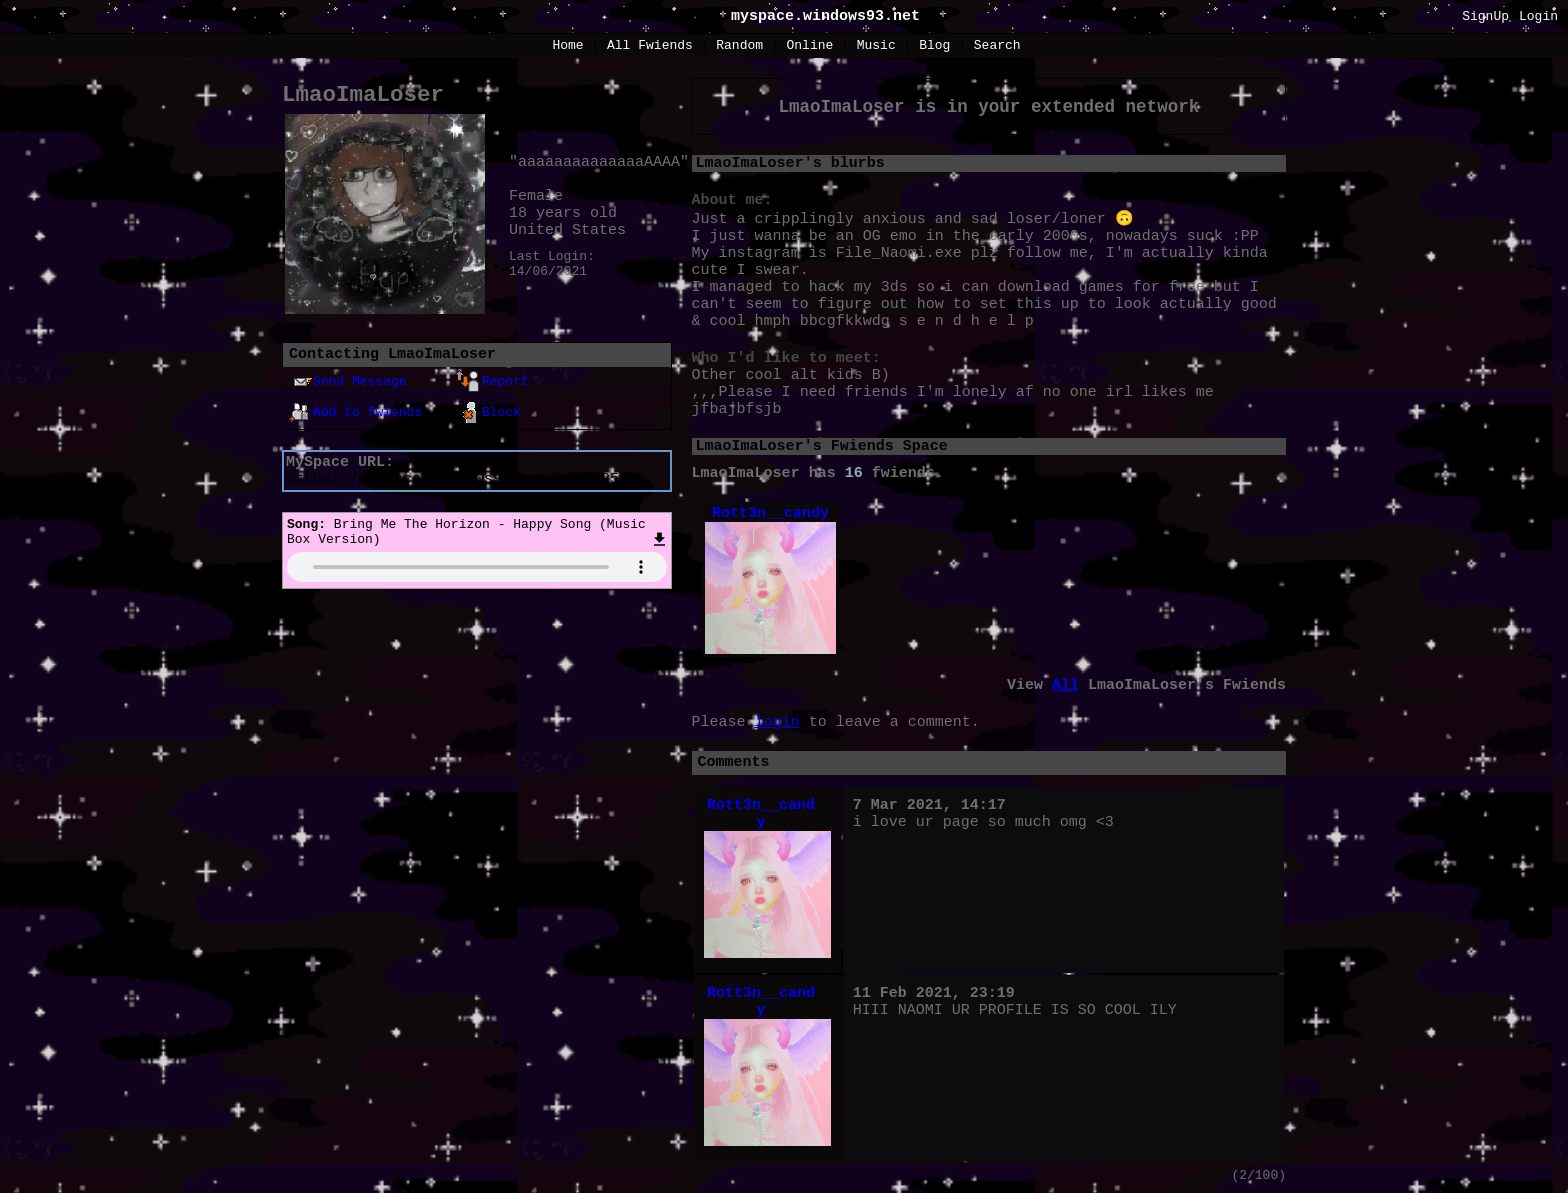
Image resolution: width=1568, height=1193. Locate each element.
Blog (934, 45)
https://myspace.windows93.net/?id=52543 (461, 479)
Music (876, 45)
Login (1538, 16)
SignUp (1485, 16)
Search (997, 45)
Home (567, 45)
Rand (739, 45)
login (777, 722)
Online (809, 45)
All (650, 45)
